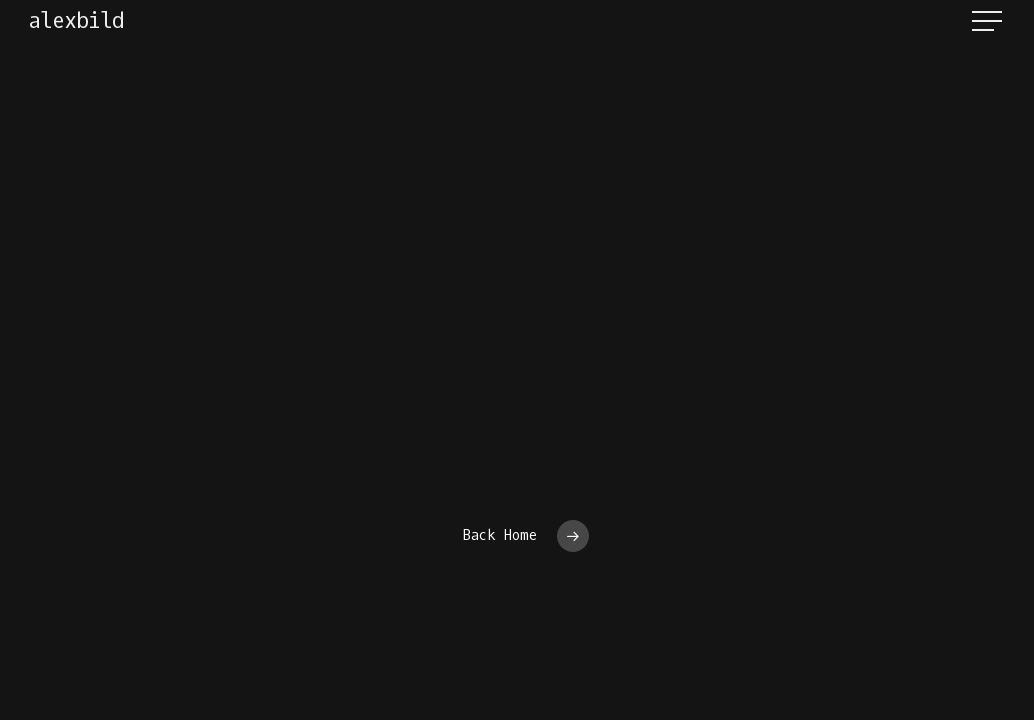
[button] (989, 21)
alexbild (76, 21)
